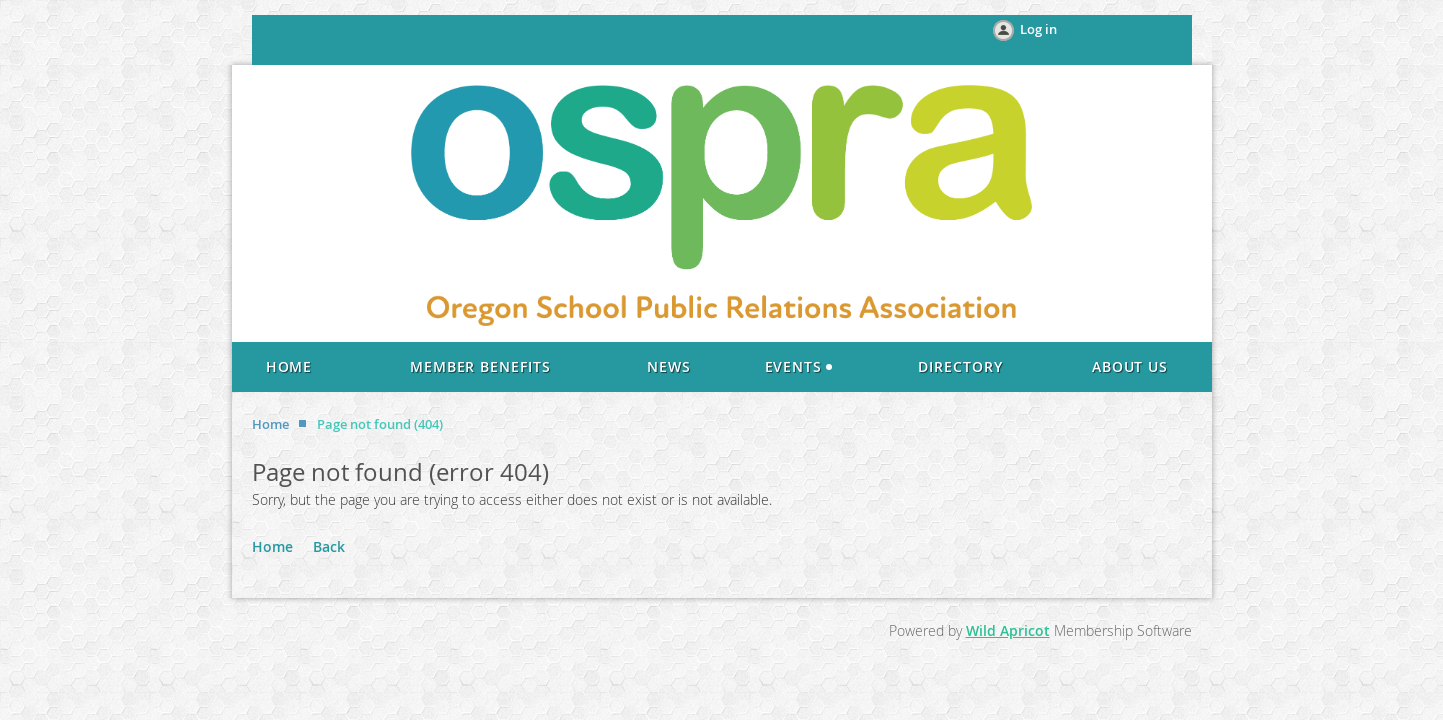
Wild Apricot (1008, 630)
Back (329, 546)
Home (270, 424)
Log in (1038, 29)
